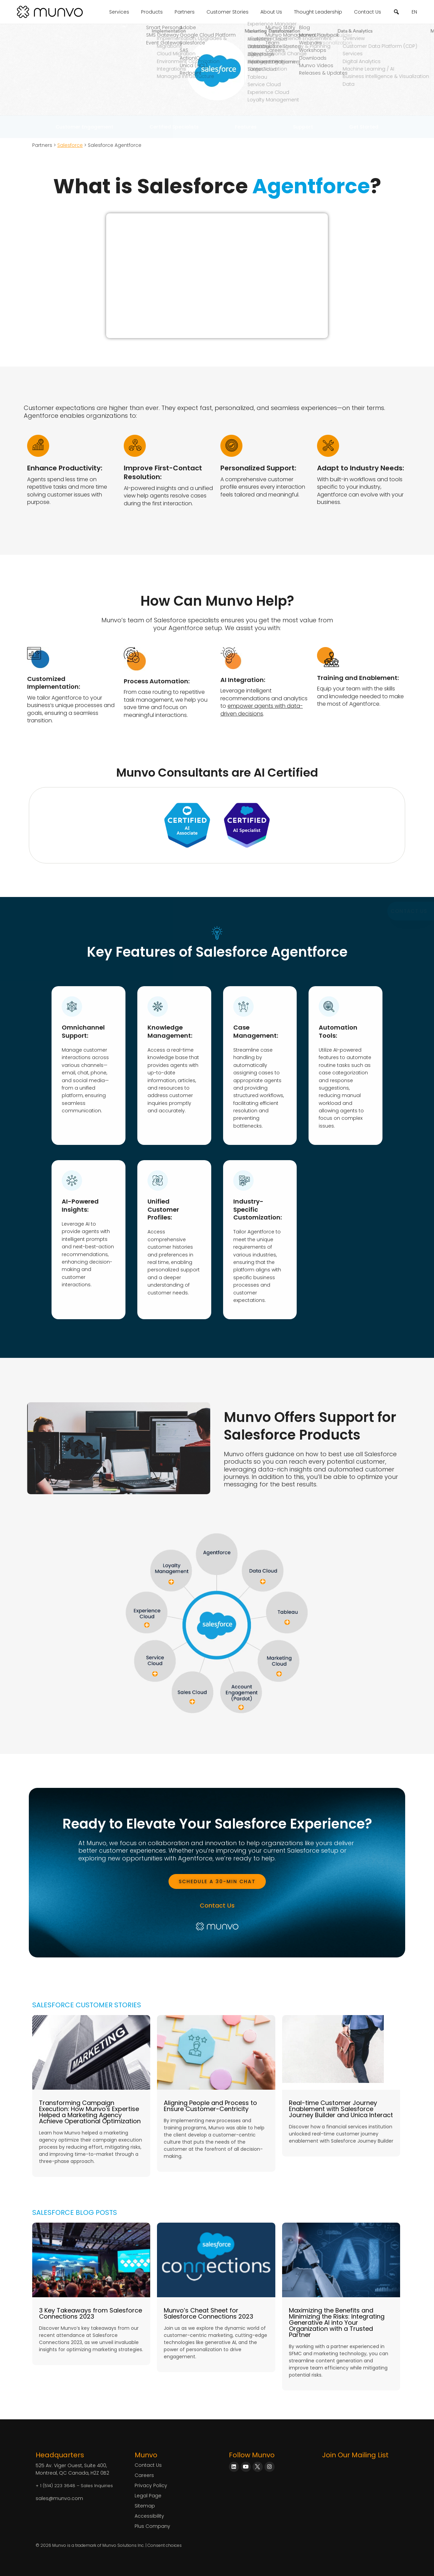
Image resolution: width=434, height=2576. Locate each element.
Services (119, 11)
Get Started (363, 126)
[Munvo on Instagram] (269, 2467)
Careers (144, 2475)
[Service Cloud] (155, 1674)
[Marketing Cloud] (279, 1674)
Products (152, 11)
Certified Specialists (174, 126)
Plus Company (152, 2526)
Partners (185, 11)
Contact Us (367, 11)
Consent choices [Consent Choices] (164, 2545)
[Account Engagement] (241, 1707)
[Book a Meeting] (217, 1881)
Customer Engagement (84, 126)
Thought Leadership (318, 11)
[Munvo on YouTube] (246, 2467)
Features (246, 126)
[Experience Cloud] (147, 1625)
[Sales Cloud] (192, 1701)
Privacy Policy (151, 2485)
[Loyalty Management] (171, 1582)
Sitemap (145, 2505)
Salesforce (70, 145)
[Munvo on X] (258, 2467)
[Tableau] (287, 1622)
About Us (271, 11)
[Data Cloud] (262, 1581)
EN (414, 11)
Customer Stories (227, 11)
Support (303, 126)
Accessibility (149, 2516)
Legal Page (148, 2495)
